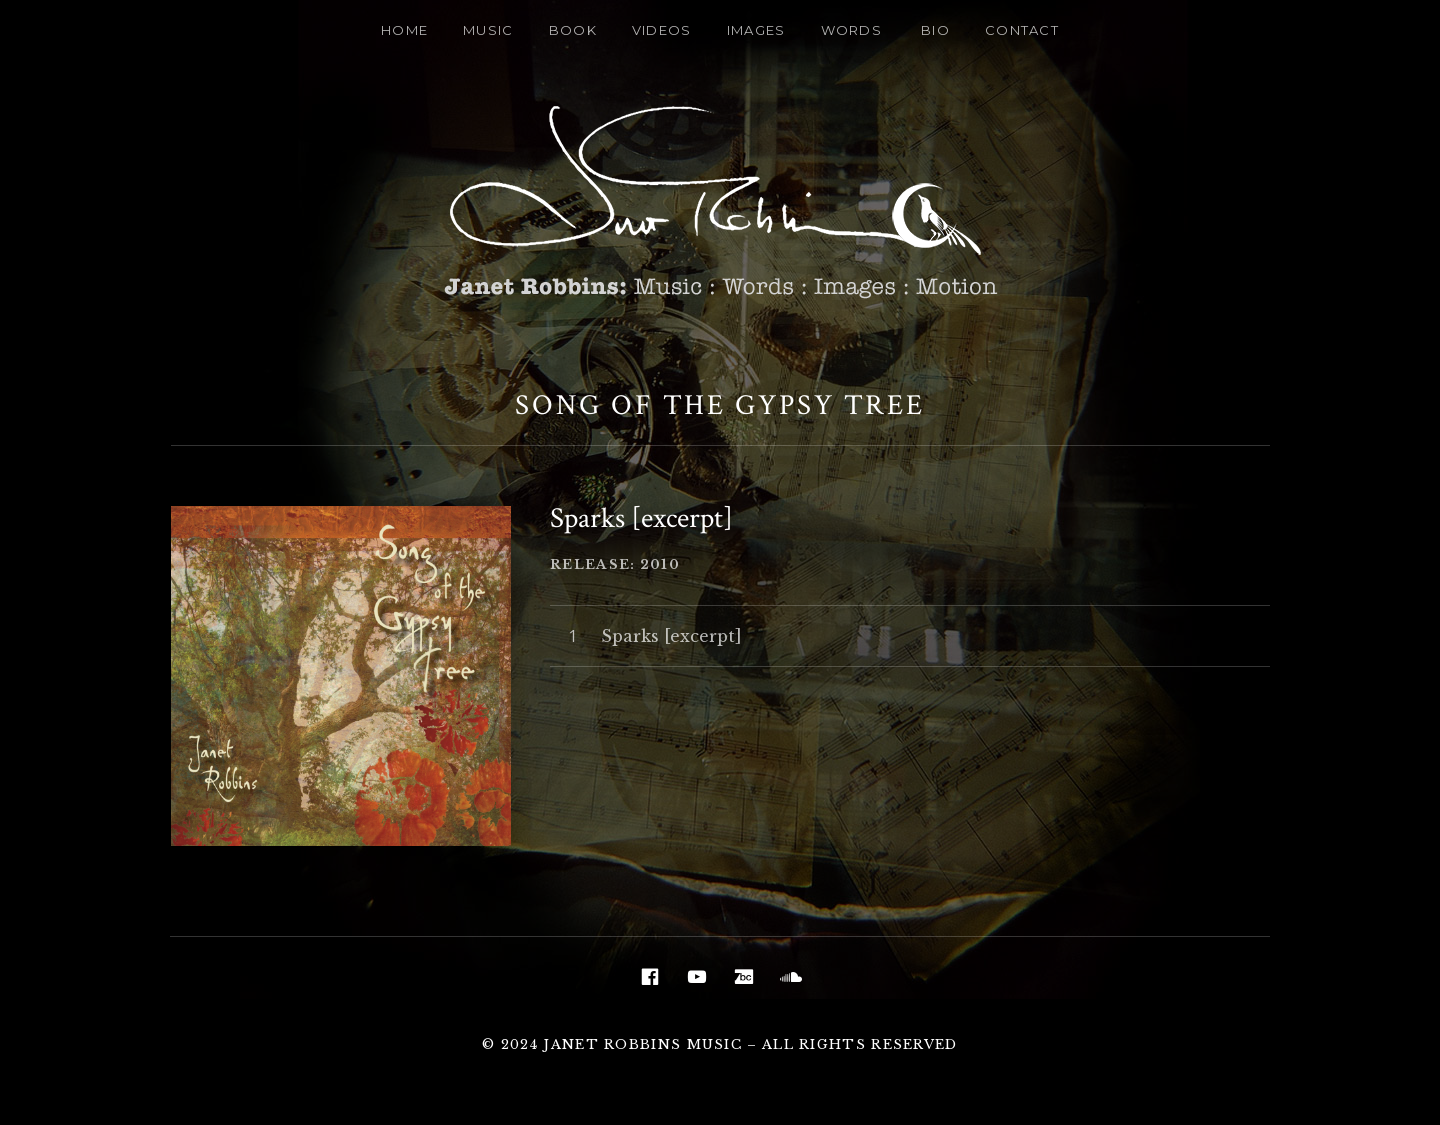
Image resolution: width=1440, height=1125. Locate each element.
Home (404, 30)
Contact (1022, 30)
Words (852, 30)
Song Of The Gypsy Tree (720, 405)
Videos (662, 30)
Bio (935, 30)
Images (756, 30)
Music (488, 30)
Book (573, 30)
